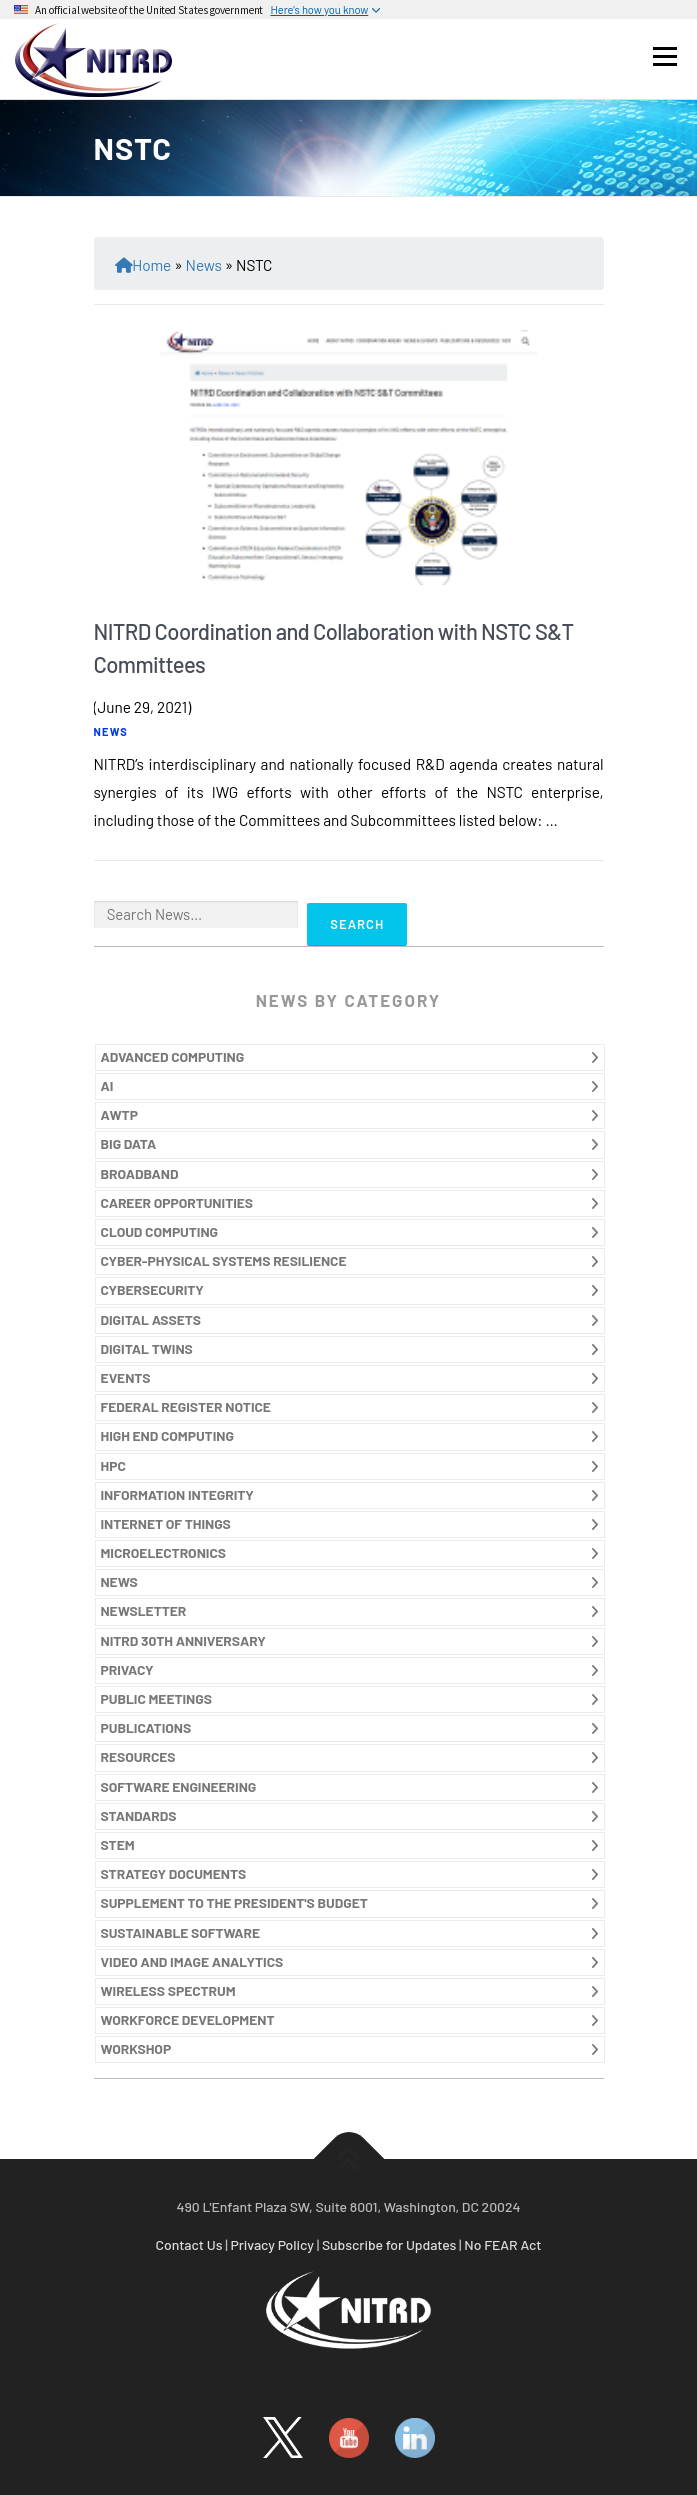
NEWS (111, 731)
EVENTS (126, 1377)
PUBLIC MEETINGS (156, 1698)
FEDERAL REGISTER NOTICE (186, 1406)
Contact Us (189, 2244)
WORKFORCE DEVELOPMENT (188, 2019)
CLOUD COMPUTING (160, 1231)
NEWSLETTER (144, 1610)
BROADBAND (140, 1173)
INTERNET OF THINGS (166, 1523)
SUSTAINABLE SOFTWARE (181, 1932)
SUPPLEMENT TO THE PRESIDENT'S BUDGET (234, 1902)
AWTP (119, 1114)
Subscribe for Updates (389, 2244)
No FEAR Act (502, 2244)
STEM (118, 1844)
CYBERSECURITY (152, 1289)
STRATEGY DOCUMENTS (174, 1873)
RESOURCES (138, 1756)
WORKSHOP (136, 2048)
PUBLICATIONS (146, 1727)
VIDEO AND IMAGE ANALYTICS (192, 1961)
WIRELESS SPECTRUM (168, 1990)
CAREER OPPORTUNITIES (177, 1202)
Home (151, 265)
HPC (113, 1465)
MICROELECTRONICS (164, 1552)
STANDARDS (139, 1815)
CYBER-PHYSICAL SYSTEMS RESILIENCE (224, 1260)
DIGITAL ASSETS (151, 1319)
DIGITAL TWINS (147, 1348)
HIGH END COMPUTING (167, 1435)
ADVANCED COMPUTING (173, 1056)
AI (107, 1085)
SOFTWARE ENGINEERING (179, 1786)
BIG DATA (129, 1143)
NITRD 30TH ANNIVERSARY (183, 1640)
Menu (664, 56)
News (204, 265)
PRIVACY (127, 1669)
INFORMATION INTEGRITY (177, 1494)
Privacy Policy (272, 2244)
